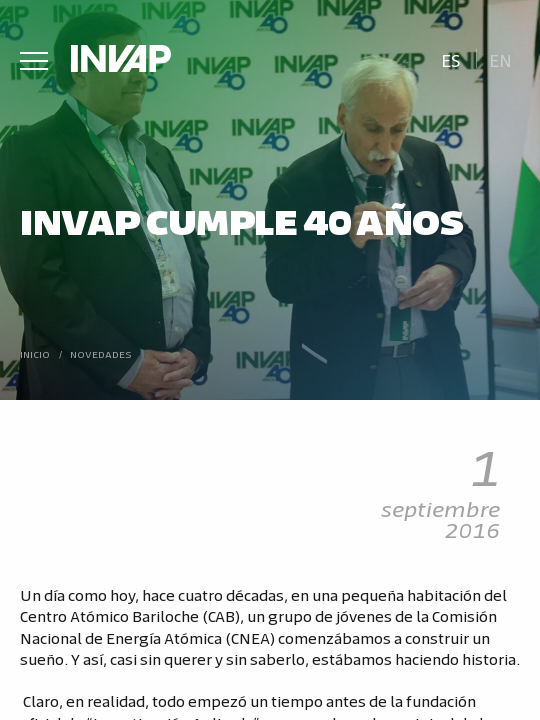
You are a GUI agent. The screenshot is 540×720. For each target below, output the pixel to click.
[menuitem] (450, 58)
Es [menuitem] (451, 59)
